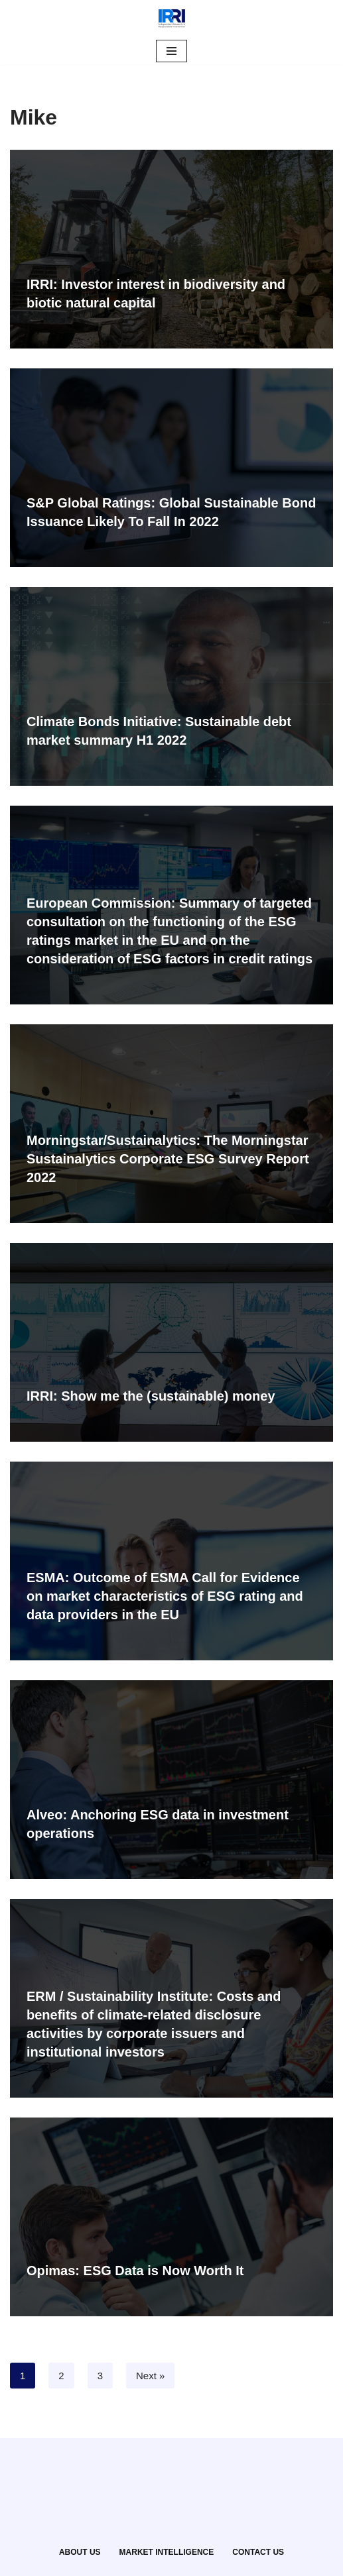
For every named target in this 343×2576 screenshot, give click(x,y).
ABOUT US (80, 2552)
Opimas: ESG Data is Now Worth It (135, 2270)
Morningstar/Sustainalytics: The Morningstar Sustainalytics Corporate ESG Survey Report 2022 (168, 1159)
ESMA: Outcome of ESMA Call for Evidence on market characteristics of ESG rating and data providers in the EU (165, 1596)
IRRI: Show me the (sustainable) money (151, 1396)
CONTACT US (258, 2552)
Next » (150, 2375)
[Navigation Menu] (171, 51)
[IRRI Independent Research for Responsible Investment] (172, 18)
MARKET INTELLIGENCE (166, 2552)
